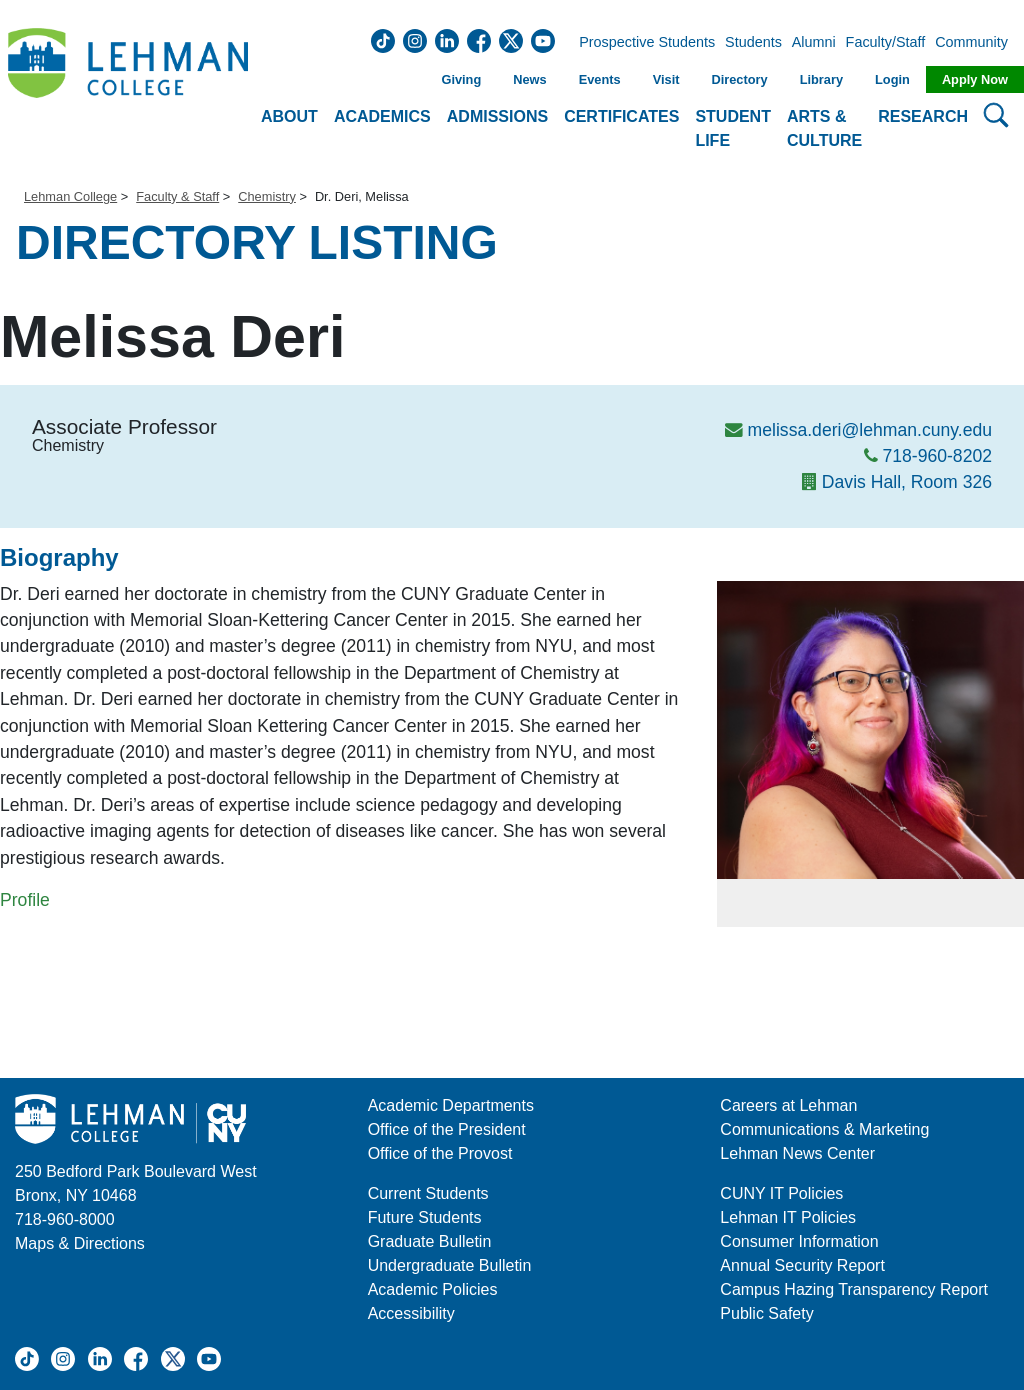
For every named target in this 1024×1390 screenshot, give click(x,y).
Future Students (425, 1217)
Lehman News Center (797, 1153)
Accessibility (411, 1313)
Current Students (428, 1193)
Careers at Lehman (788, 1105)
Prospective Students (641, 43)
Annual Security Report (802, 1265)
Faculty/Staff (886, 43)
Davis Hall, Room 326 (907, 482)
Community (977, 43)
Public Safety (766, 1313)
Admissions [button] (497, 116)
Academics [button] (382, 116)
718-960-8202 (937, 456)
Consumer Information (799, 1241)
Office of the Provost (440, 1153)
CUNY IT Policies (781, 1193)
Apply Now (975, 79)
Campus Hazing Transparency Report (854, 1289)
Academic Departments (451, 1105)
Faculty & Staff (177, 196)
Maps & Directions (80, 1243)
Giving (461, 79)
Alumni (814, 43)
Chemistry (267, 196)
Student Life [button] (733, 128)
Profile (25, 900)
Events (600, 79)
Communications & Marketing (824, 1129)
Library (821, 79)
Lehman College (70, 196)
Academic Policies (433, 1289)
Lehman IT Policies (788, 1217)
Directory (739, 79)
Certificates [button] (621, 116)
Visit (666, 79)
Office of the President (447, 1129)
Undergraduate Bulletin (450, 1265)
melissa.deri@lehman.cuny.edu (870, 430)
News (529, 79)
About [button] (289, 116)
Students (753, 43)
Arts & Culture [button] (824, 128)
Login (892, 79)
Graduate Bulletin (430, 1241)
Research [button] (923, 116)
